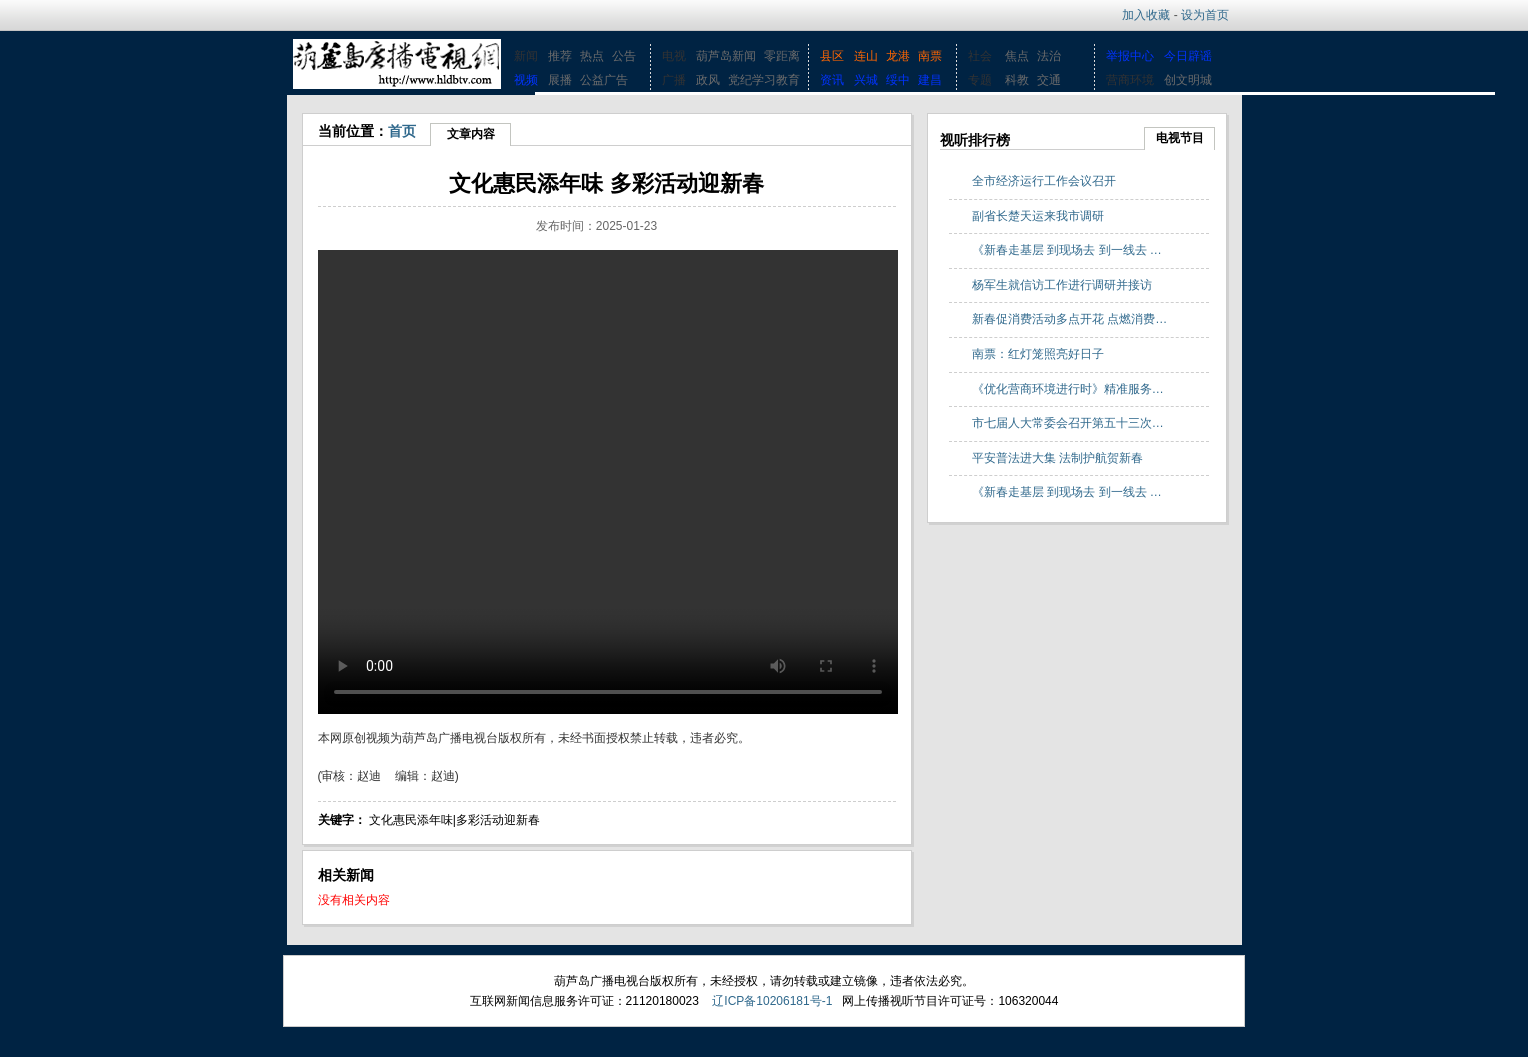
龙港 (898, 56)
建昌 (930, 80)
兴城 (866, 80)
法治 (1049, 56)
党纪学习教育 (764, 80)
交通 (1049, 80)
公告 (624, 56)
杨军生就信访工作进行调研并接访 (1062, 285)
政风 (708, 80)
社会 (980, 56)
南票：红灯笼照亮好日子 (1038, 354)
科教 (1017, 80)
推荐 (560, 56)
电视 (674, 56)
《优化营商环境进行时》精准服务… (1068, 389)
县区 (832, 56)
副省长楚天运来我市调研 (1038, 216)
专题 (980, 80)
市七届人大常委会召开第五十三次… (1068, 423)
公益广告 (604, 80)
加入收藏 (1146, 15)
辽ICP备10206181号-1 (772, 1001)
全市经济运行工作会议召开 (1044, 181)
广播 (674, 80)
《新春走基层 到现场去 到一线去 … (1067, 250)
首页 (402, 131)
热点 (592, 56)
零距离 (782, 56)
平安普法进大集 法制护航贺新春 (1057, 458)
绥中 (898, 80)
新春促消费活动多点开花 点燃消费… (1069, 319)
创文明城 (1188, 80)
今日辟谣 (1188, 56)
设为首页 (1205, 15)
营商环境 (1130, 80)
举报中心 (1130, 56)
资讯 (832, 80)
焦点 (1017, 56)
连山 (866, 56)
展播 (560, 80)
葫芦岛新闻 (726, 56)
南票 (930, 56)
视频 (526, 80)
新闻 (526, 56)
